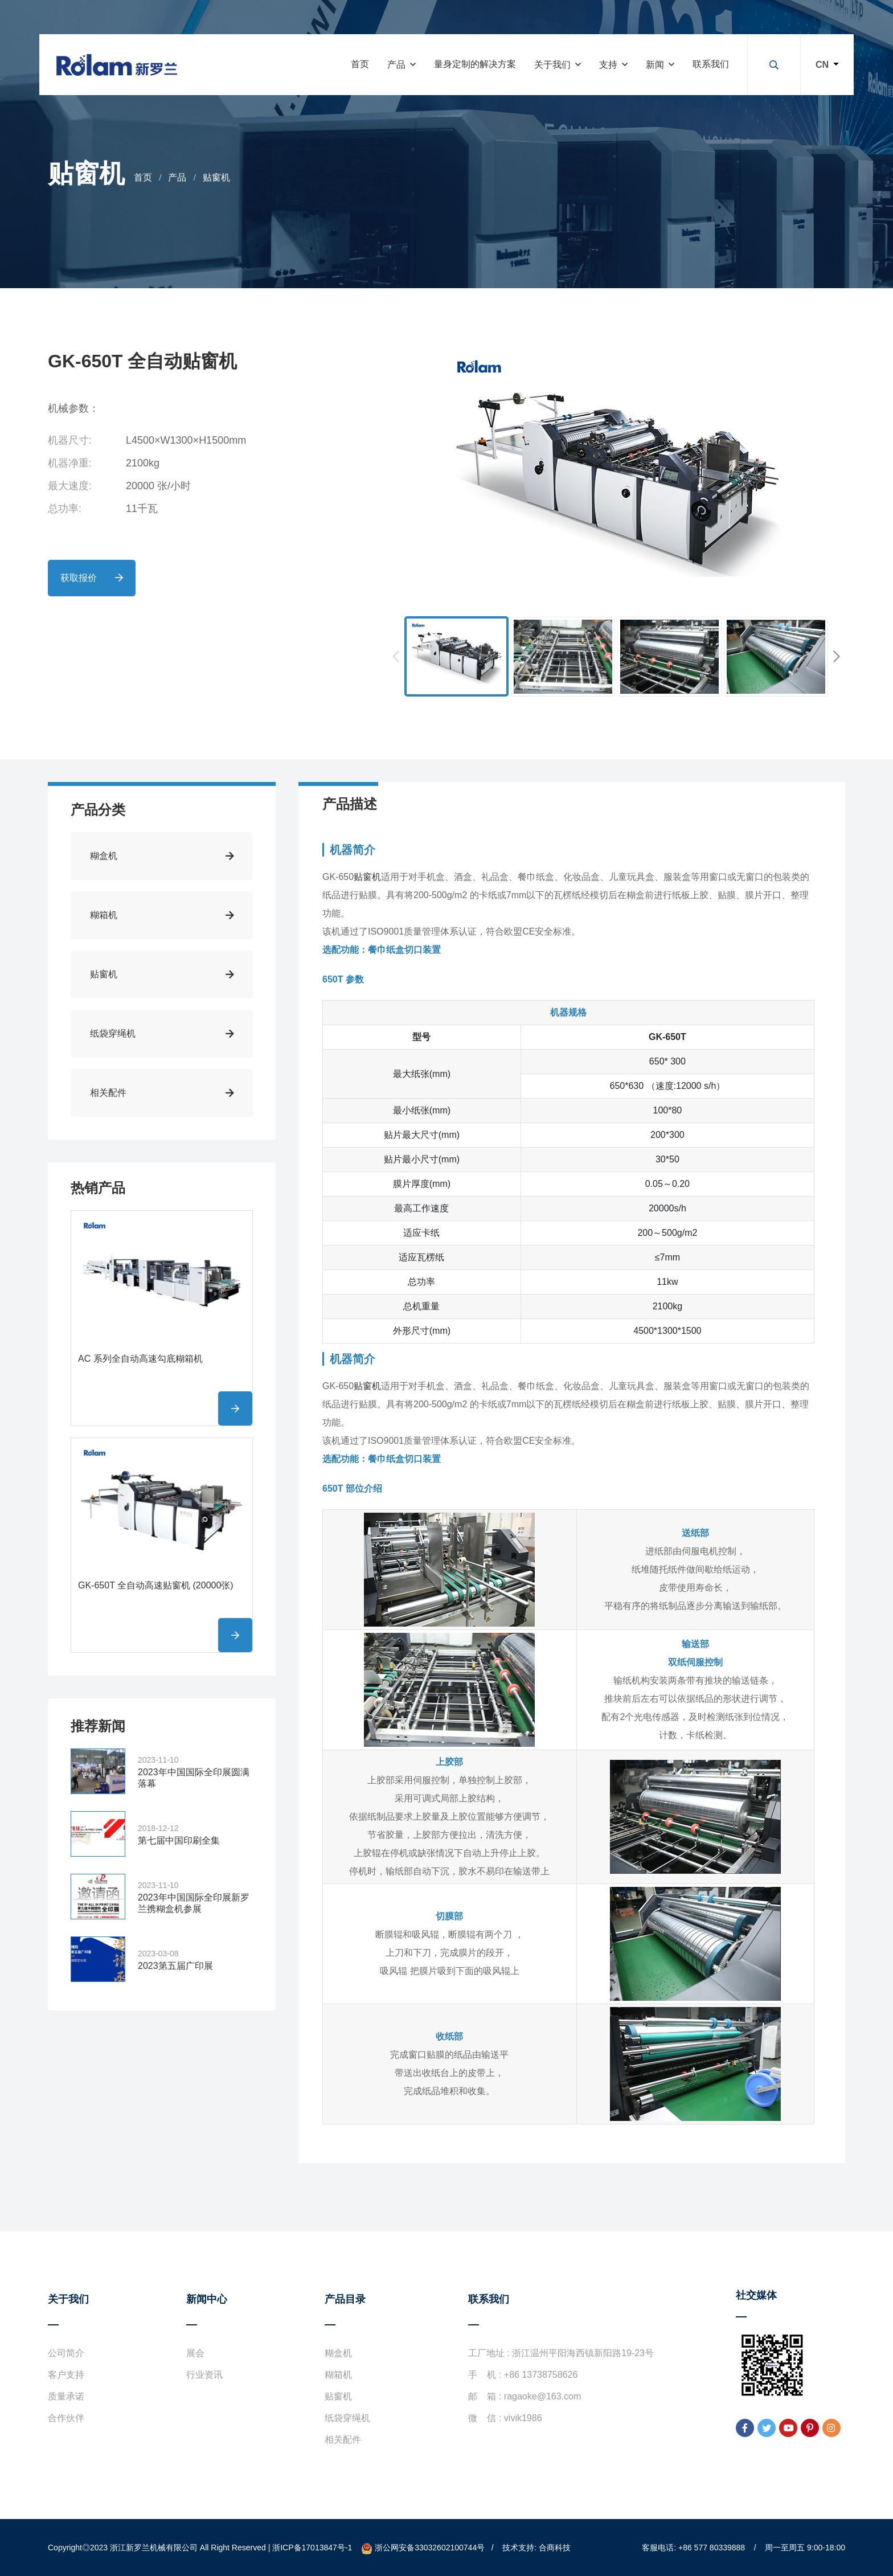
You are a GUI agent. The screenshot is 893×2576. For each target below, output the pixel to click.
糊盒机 (338, 2353)
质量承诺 (66, 2396)
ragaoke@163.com (542, 2396)
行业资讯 (204, 2375)
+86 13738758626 (540, 2375)
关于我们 (552, 64)
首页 (360, 64)
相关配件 (343, 2439)
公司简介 (66, 2353)
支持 (608, 64)
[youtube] (788, 2428)
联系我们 (711, 64)
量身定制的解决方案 (475, 64)
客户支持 (66, 2375)
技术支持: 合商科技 (536, 2547)
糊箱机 (338, 2375)
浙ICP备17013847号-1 (312, 2547)
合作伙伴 (66, 2418)
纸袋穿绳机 (347, 2418)
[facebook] (745, 2428)
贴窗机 (216, 177)
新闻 (655, 64)
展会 (195, 2353)
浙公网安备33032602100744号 (423, 2547)
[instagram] (831, 2428)
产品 (396, 64)
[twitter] (766, 2428)
